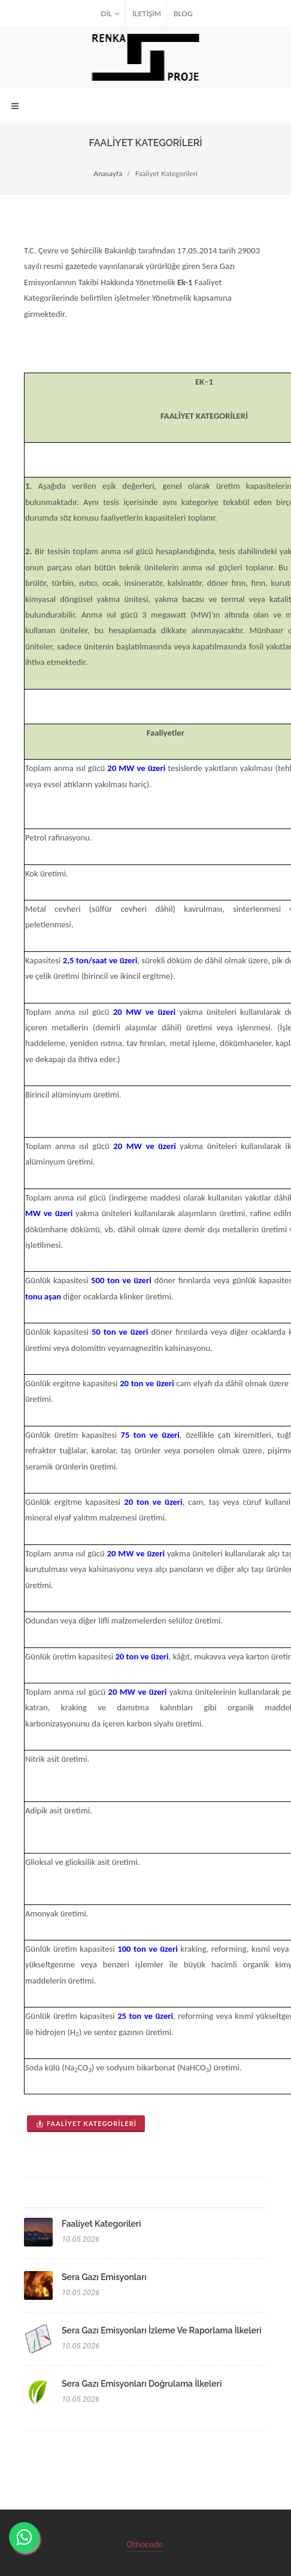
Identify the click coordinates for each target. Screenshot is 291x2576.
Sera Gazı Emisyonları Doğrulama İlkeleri (142, 2383)
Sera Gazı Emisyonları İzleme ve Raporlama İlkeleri (162, 2330)
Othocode (144, 2543)
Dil (110, 14)
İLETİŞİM (146, 13)
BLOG (183, 13)
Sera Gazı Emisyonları (104, 2277)
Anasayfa (107, 173)
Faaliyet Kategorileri (86, 2123)
